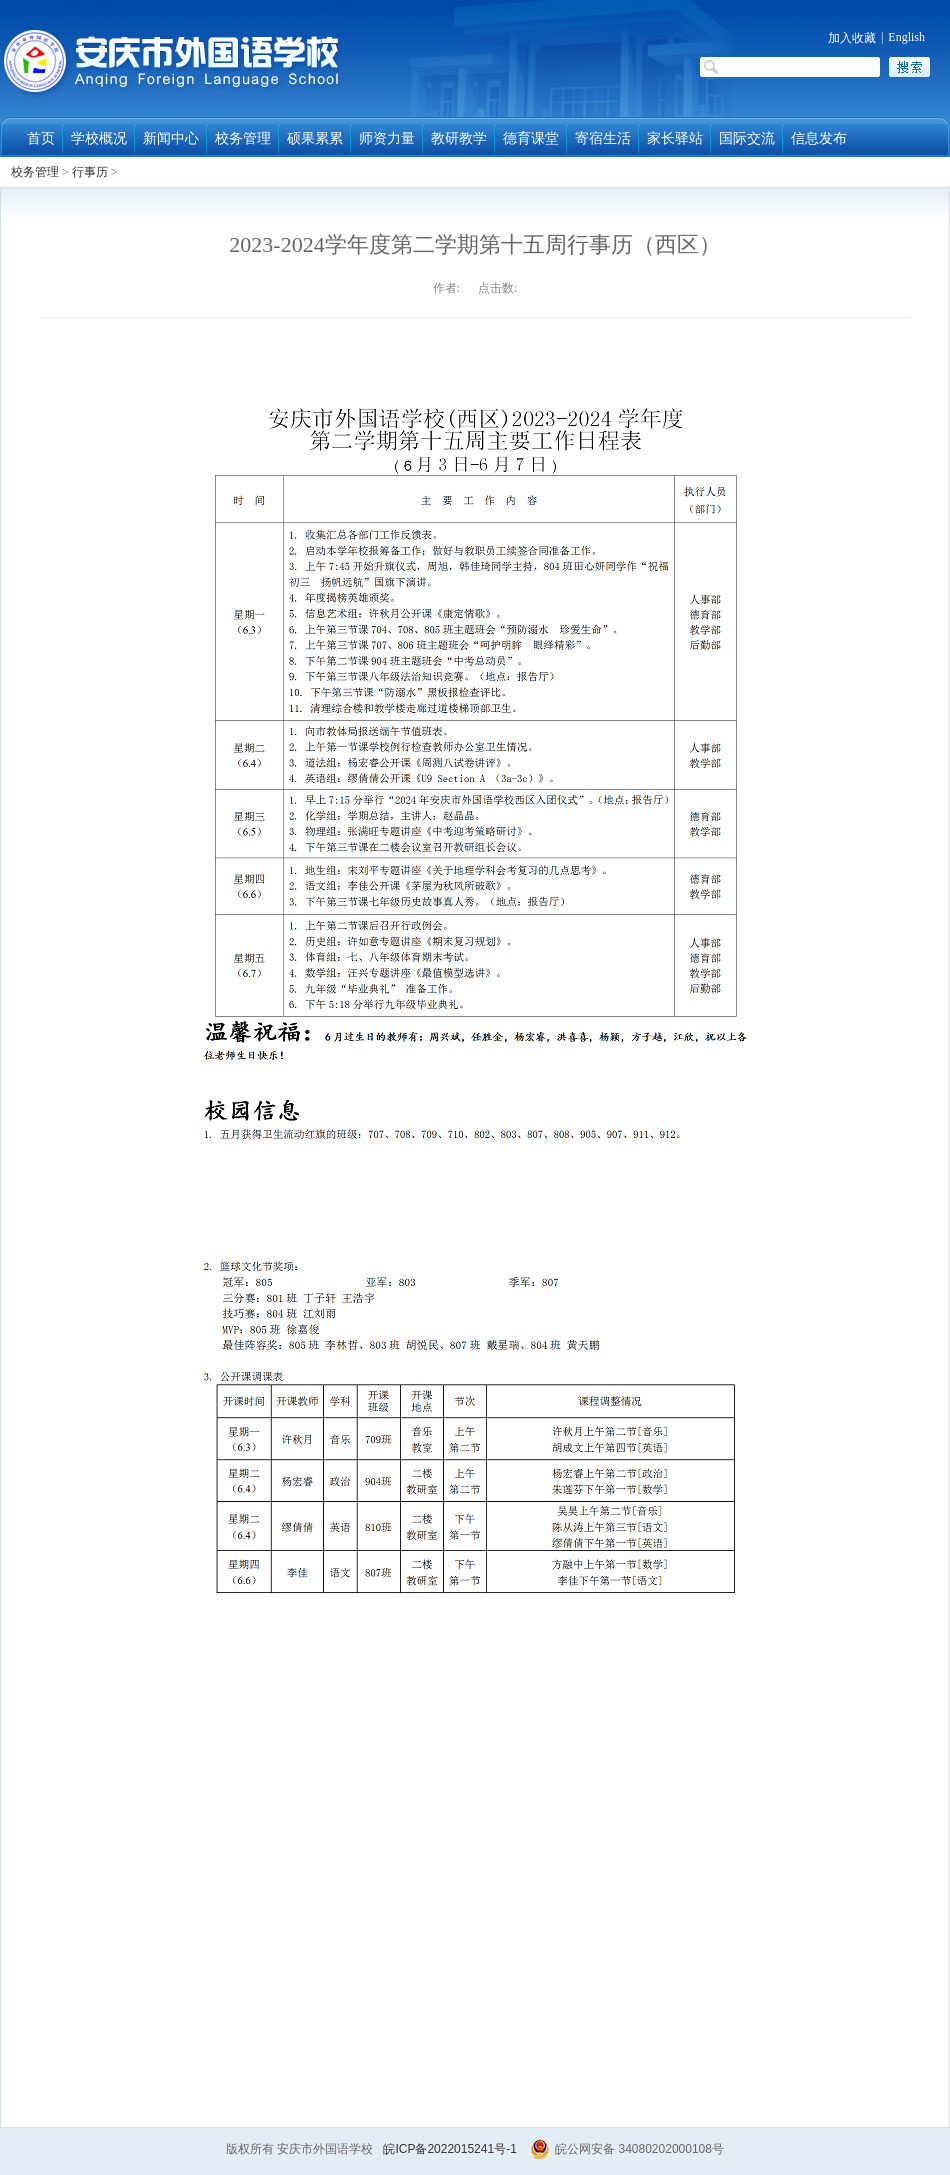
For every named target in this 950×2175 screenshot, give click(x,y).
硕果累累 (315, 138)
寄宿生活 (603, 138)
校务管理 (243, 138)
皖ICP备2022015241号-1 (449, 2149)
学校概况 (99, 138)
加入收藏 (852, 38)
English (906, 37)
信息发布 (819, 138)
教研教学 (459, 138)
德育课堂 (531, 138)
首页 (41, 138)
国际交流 (747, 138)
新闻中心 (171, 138)
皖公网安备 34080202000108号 (627, 2149)
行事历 (90, 172)
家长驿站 (675, 138)
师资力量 (387, 138)
